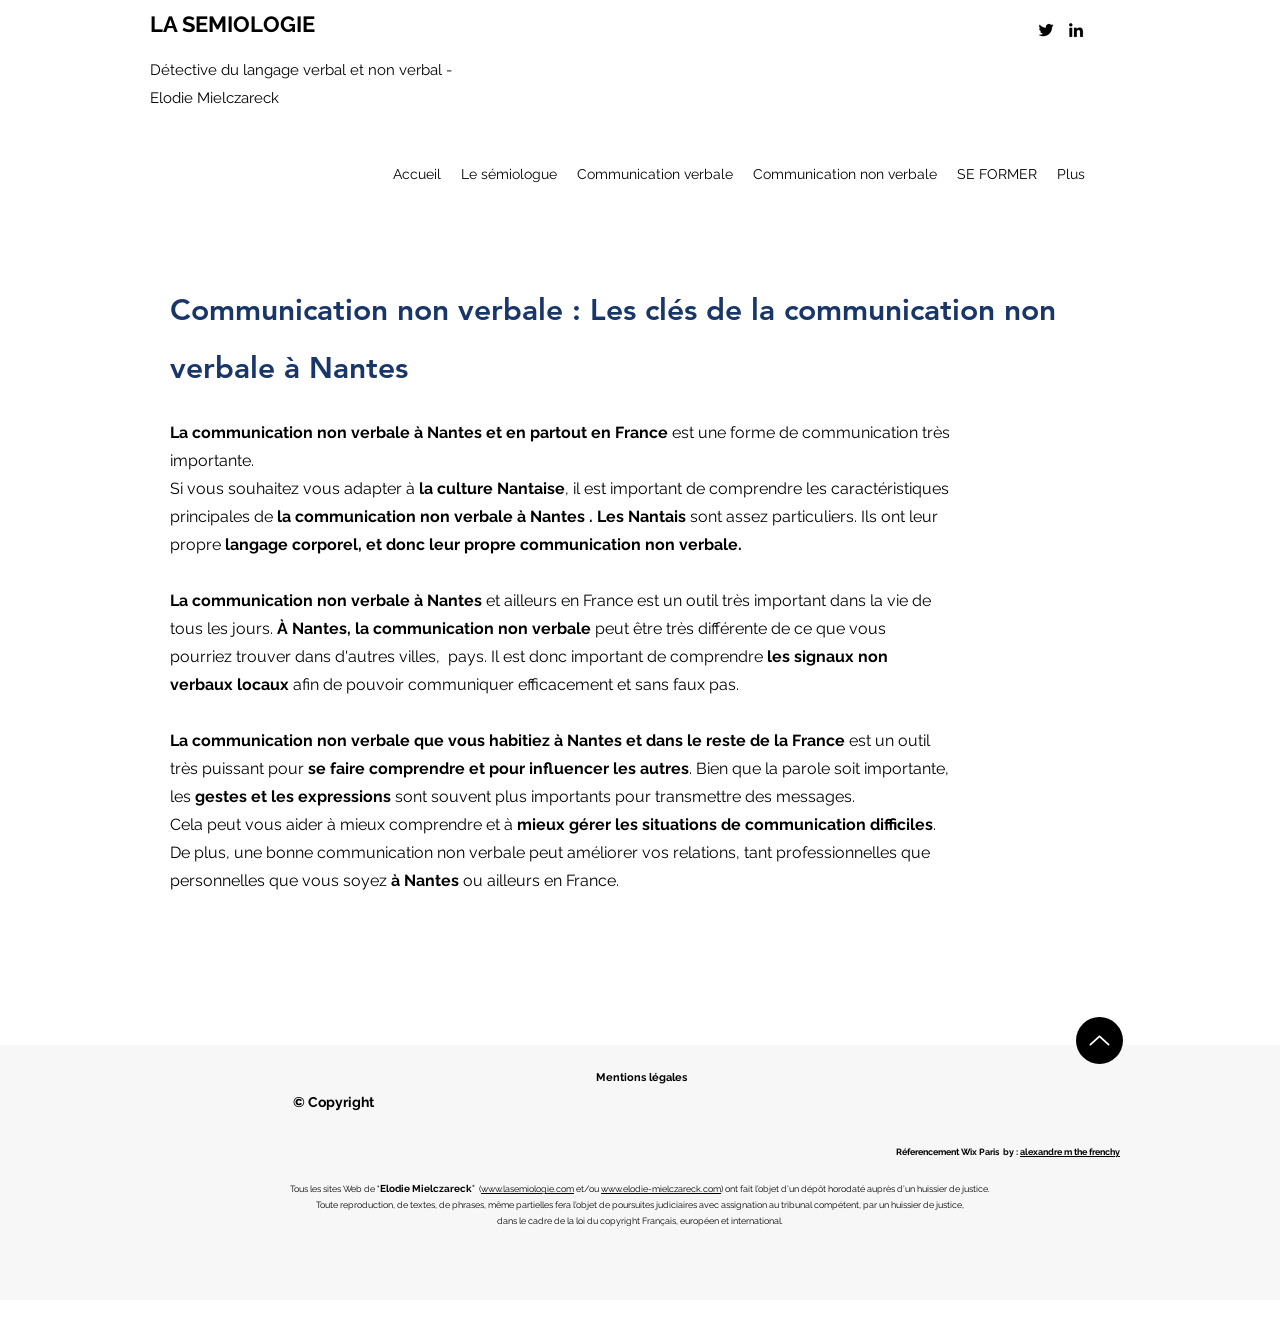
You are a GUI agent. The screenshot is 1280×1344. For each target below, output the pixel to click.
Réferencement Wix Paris (947, 1152)
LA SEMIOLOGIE (232, 24)
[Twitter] (1046, 30)
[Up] (1099, 1040)
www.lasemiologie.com (527, 1189)
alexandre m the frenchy (1070, 1152)
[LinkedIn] (1076, 30)
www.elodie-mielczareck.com (661, 1189)
